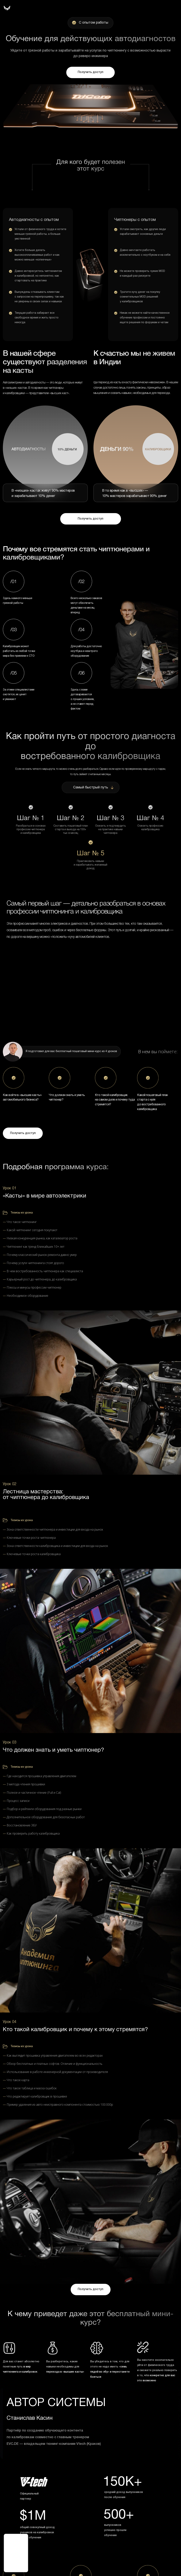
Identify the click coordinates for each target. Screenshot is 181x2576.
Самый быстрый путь (90, 787)
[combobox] (10, 2438)
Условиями (119, 2492)
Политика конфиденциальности (90, 2534)
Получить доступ (90, 72)
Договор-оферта (90, 2540)
